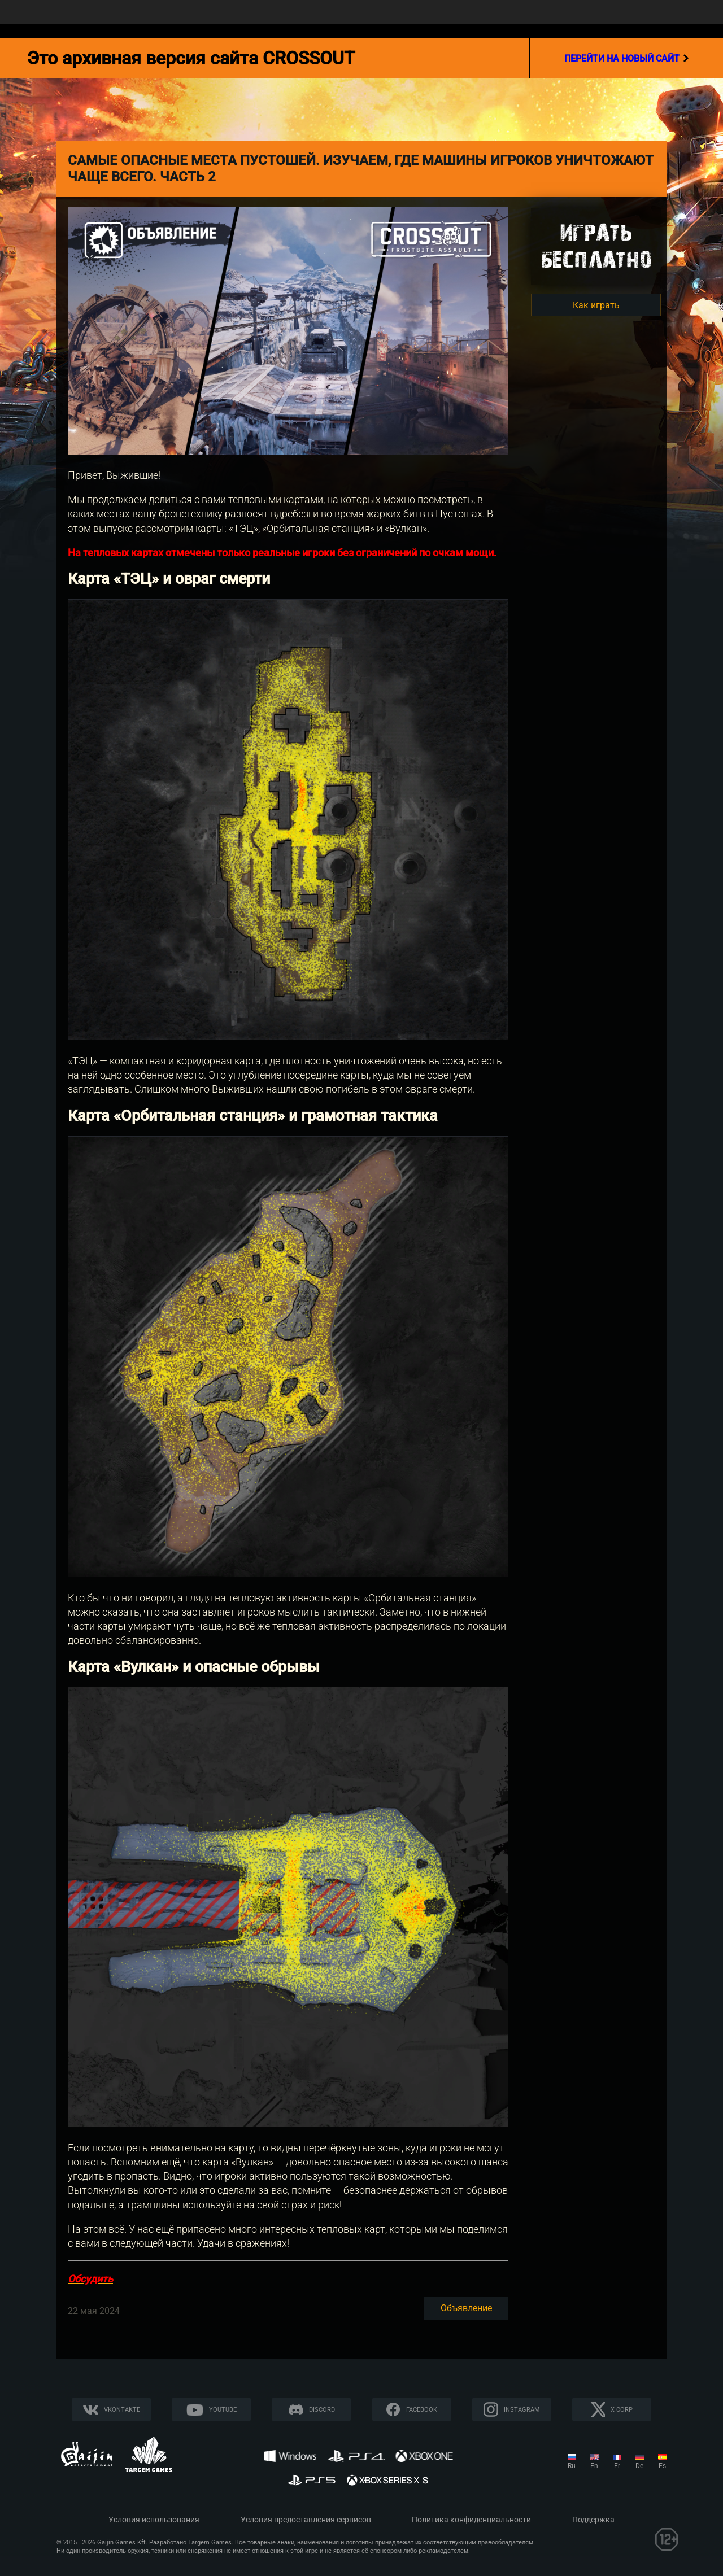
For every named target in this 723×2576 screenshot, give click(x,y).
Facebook (421, 2409)
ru (572, 2466)
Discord (322, 2409)
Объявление (466, 2308)
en (594, 2466)
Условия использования (153, 2520)
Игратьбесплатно (596, 246)
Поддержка (593, 2520)
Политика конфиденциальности (471, 2520)
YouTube (223, 2409)
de (639, 2466)
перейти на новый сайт (626, 58)
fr (617, 2466)
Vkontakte (122, 2409)
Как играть (596, 305)
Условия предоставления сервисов (306, 2520)
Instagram (522, 2409)
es (662, 2466)
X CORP (622, 2409)
